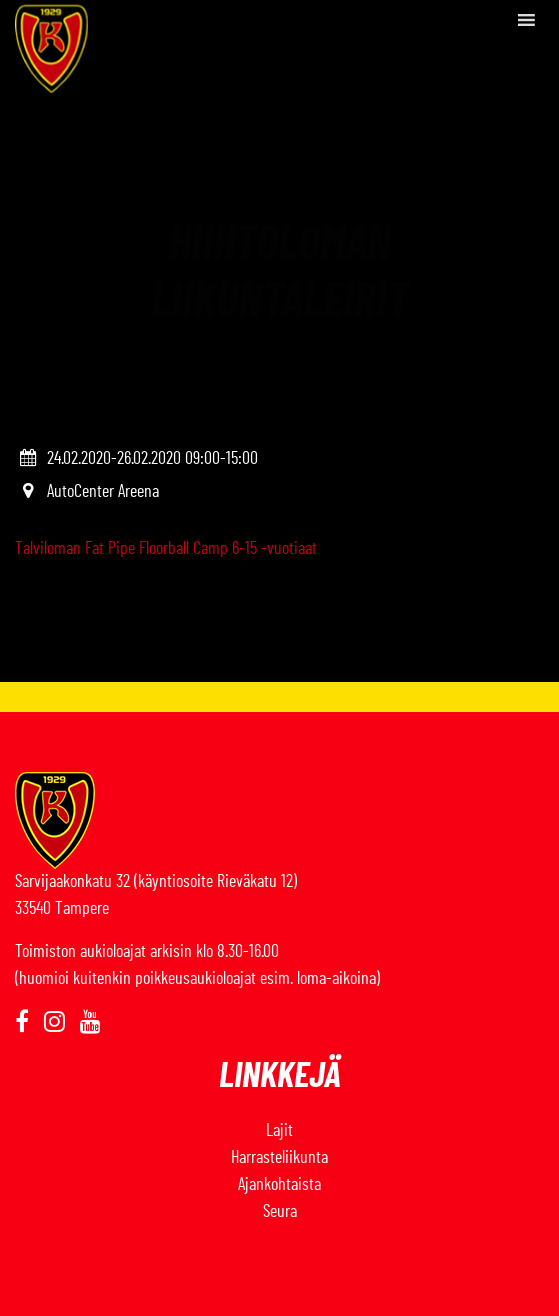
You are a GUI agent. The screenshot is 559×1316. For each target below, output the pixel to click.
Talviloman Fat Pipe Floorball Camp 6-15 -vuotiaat (166, 549)
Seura (280, 1212)
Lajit (279, 1131)
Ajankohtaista (279, 1185)
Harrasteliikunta (279, 1158)
